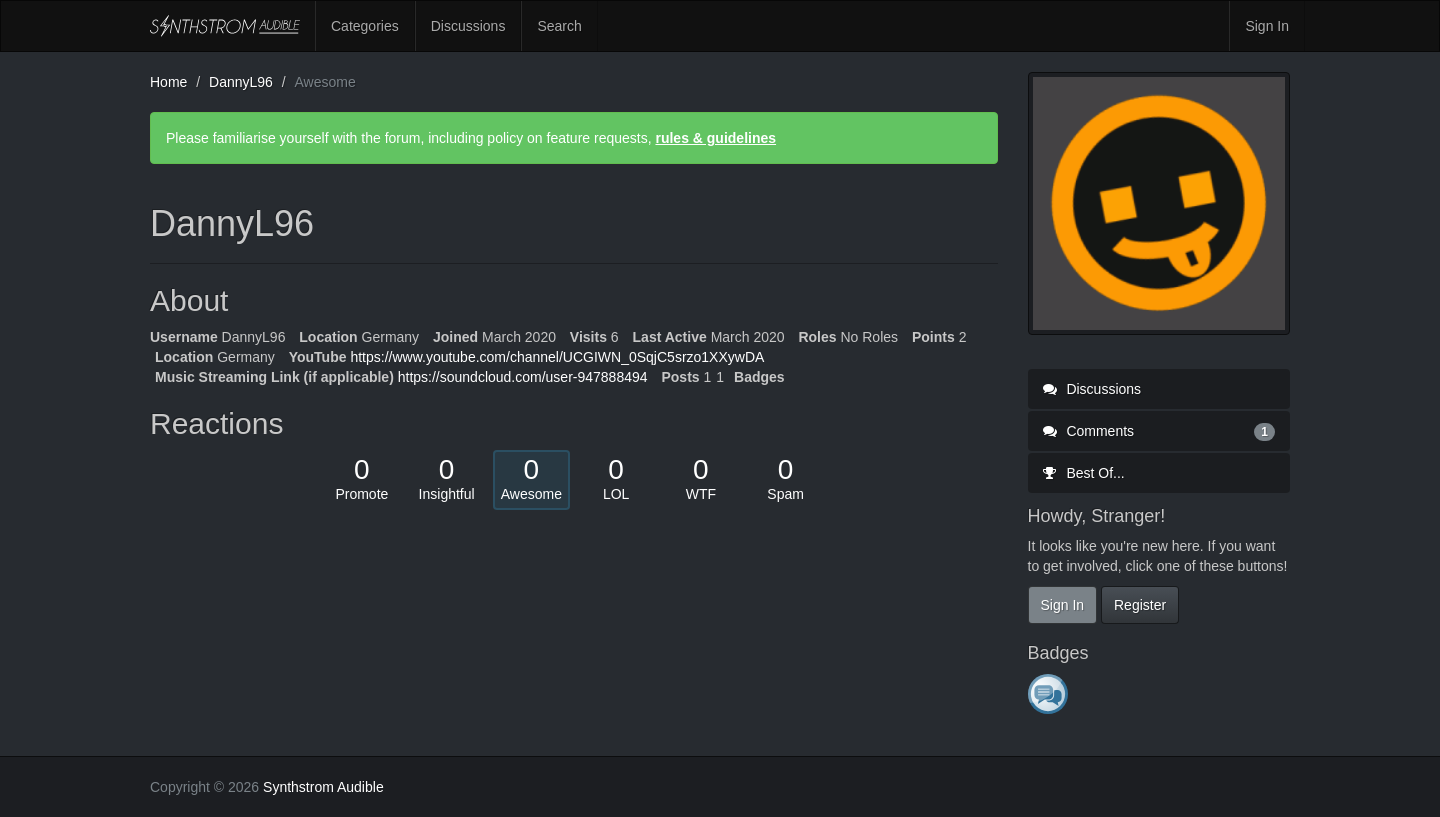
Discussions (468, 26)
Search (559, 26)
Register (1140, 605)
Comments (1159, 431)
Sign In (1267, 26)
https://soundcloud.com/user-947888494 (523, 377)
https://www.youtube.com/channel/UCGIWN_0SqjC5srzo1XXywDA (557, 357)
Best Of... (1084, 473)
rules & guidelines (715, 138)
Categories (365, 26)
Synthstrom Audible (225, 26)
